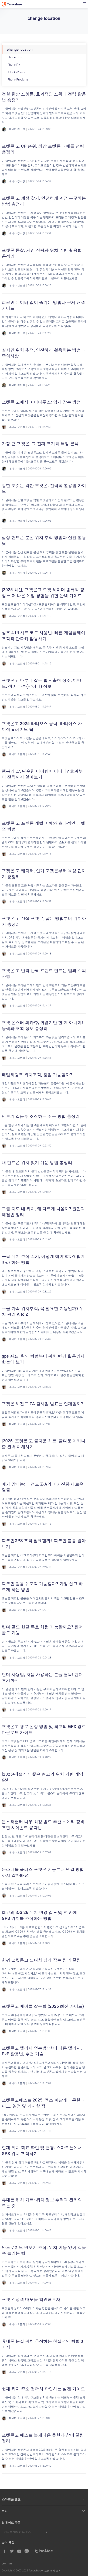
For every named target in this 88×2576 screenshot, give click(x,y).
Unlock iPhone (16, 72)
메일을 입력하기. (26, 2532)
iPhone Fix (13, 64)
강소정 (21, 129)
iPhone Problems (18, 79)
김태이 (21, 385)
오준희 (21, 427)
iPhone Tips (14, 57)
